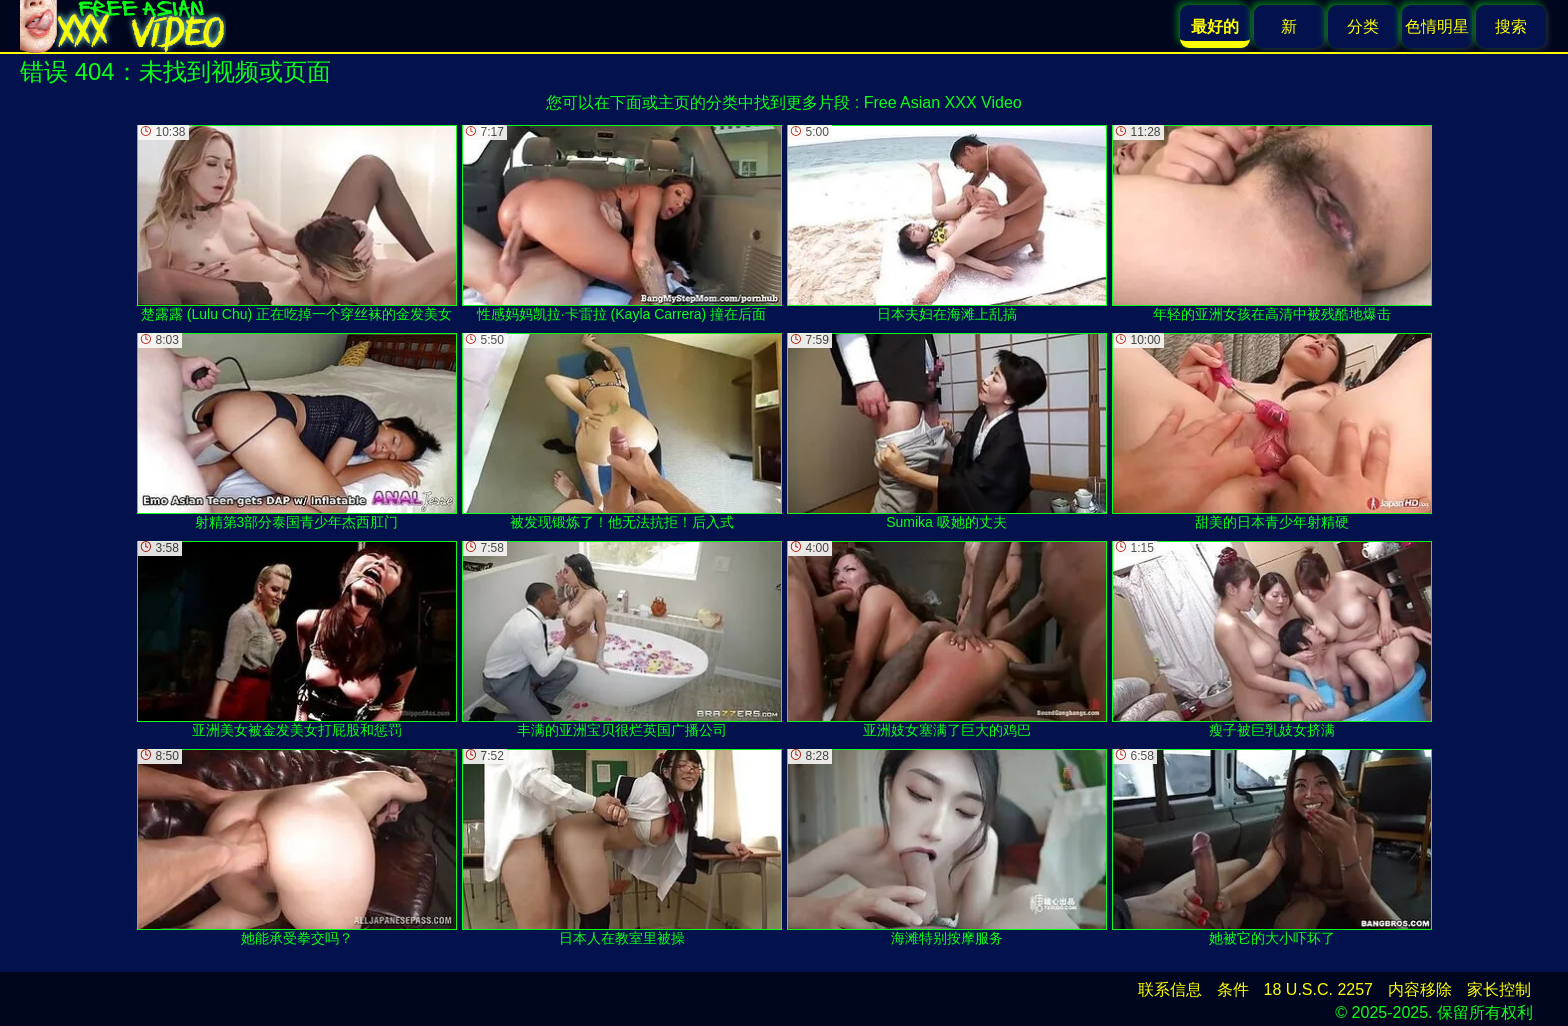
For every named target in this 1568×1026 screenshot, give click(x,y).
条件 (1233, 989)
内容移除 (1420, 989)
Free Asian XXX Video (943, 102)
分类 (1363, 26)
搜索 (1511, 26)
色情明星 (1437, 26)
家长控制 (1499, 989)
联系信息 (1170, 989)
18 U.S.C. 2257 (1318, 989)
